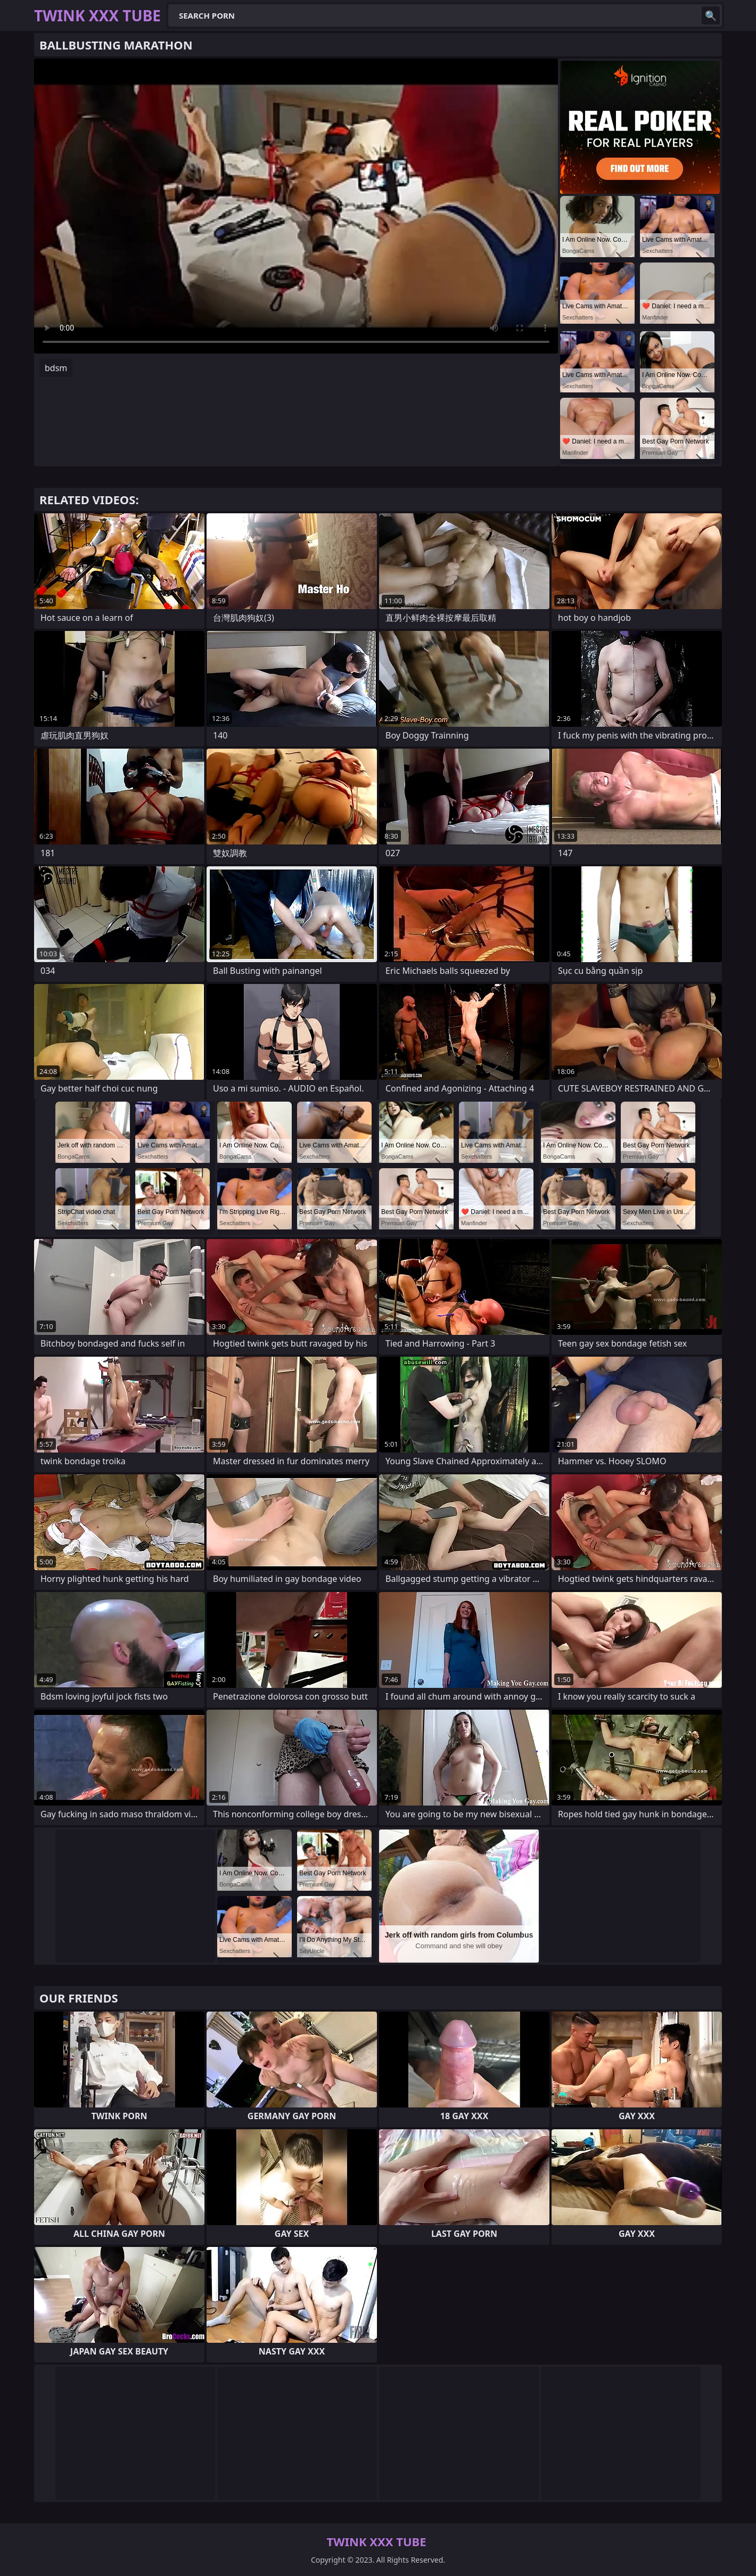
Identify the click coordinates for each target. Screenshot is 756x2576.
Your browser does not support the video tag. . (296, 206)
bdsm (56, 368)
